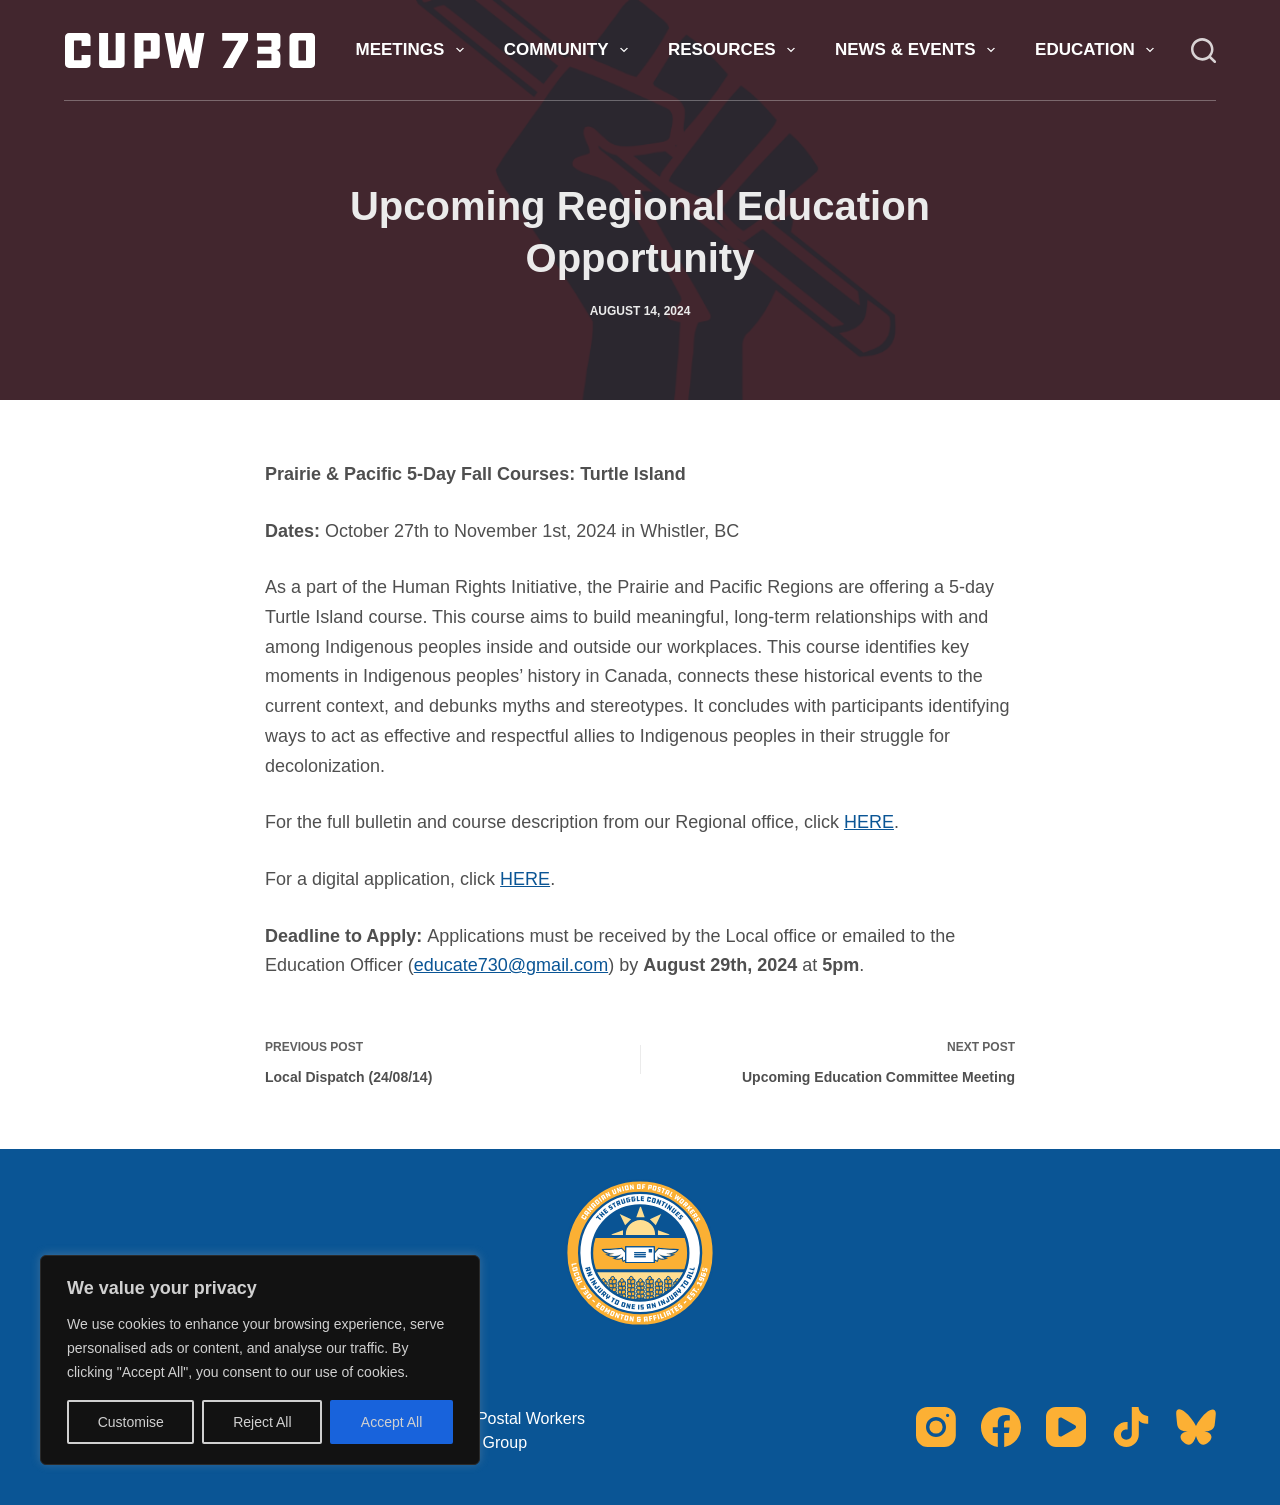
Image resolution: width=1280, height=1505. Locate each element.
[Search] (1203, 50)
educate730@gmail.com (511, 965)
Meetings (413, 50)
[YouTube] (1066, 1427)
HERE (869, 822)
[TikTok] (1131, 1427)
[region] (260, 1360)
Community (570, 50)
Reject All (262, 1422)
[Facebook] (1001, 1427)
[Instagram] (936, 1427)
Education (1098, 50)
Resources (735, 50)
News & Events (919, 50)
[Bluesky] (1196, 1427)
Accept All (391, 1422)
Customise (131, 1422)
